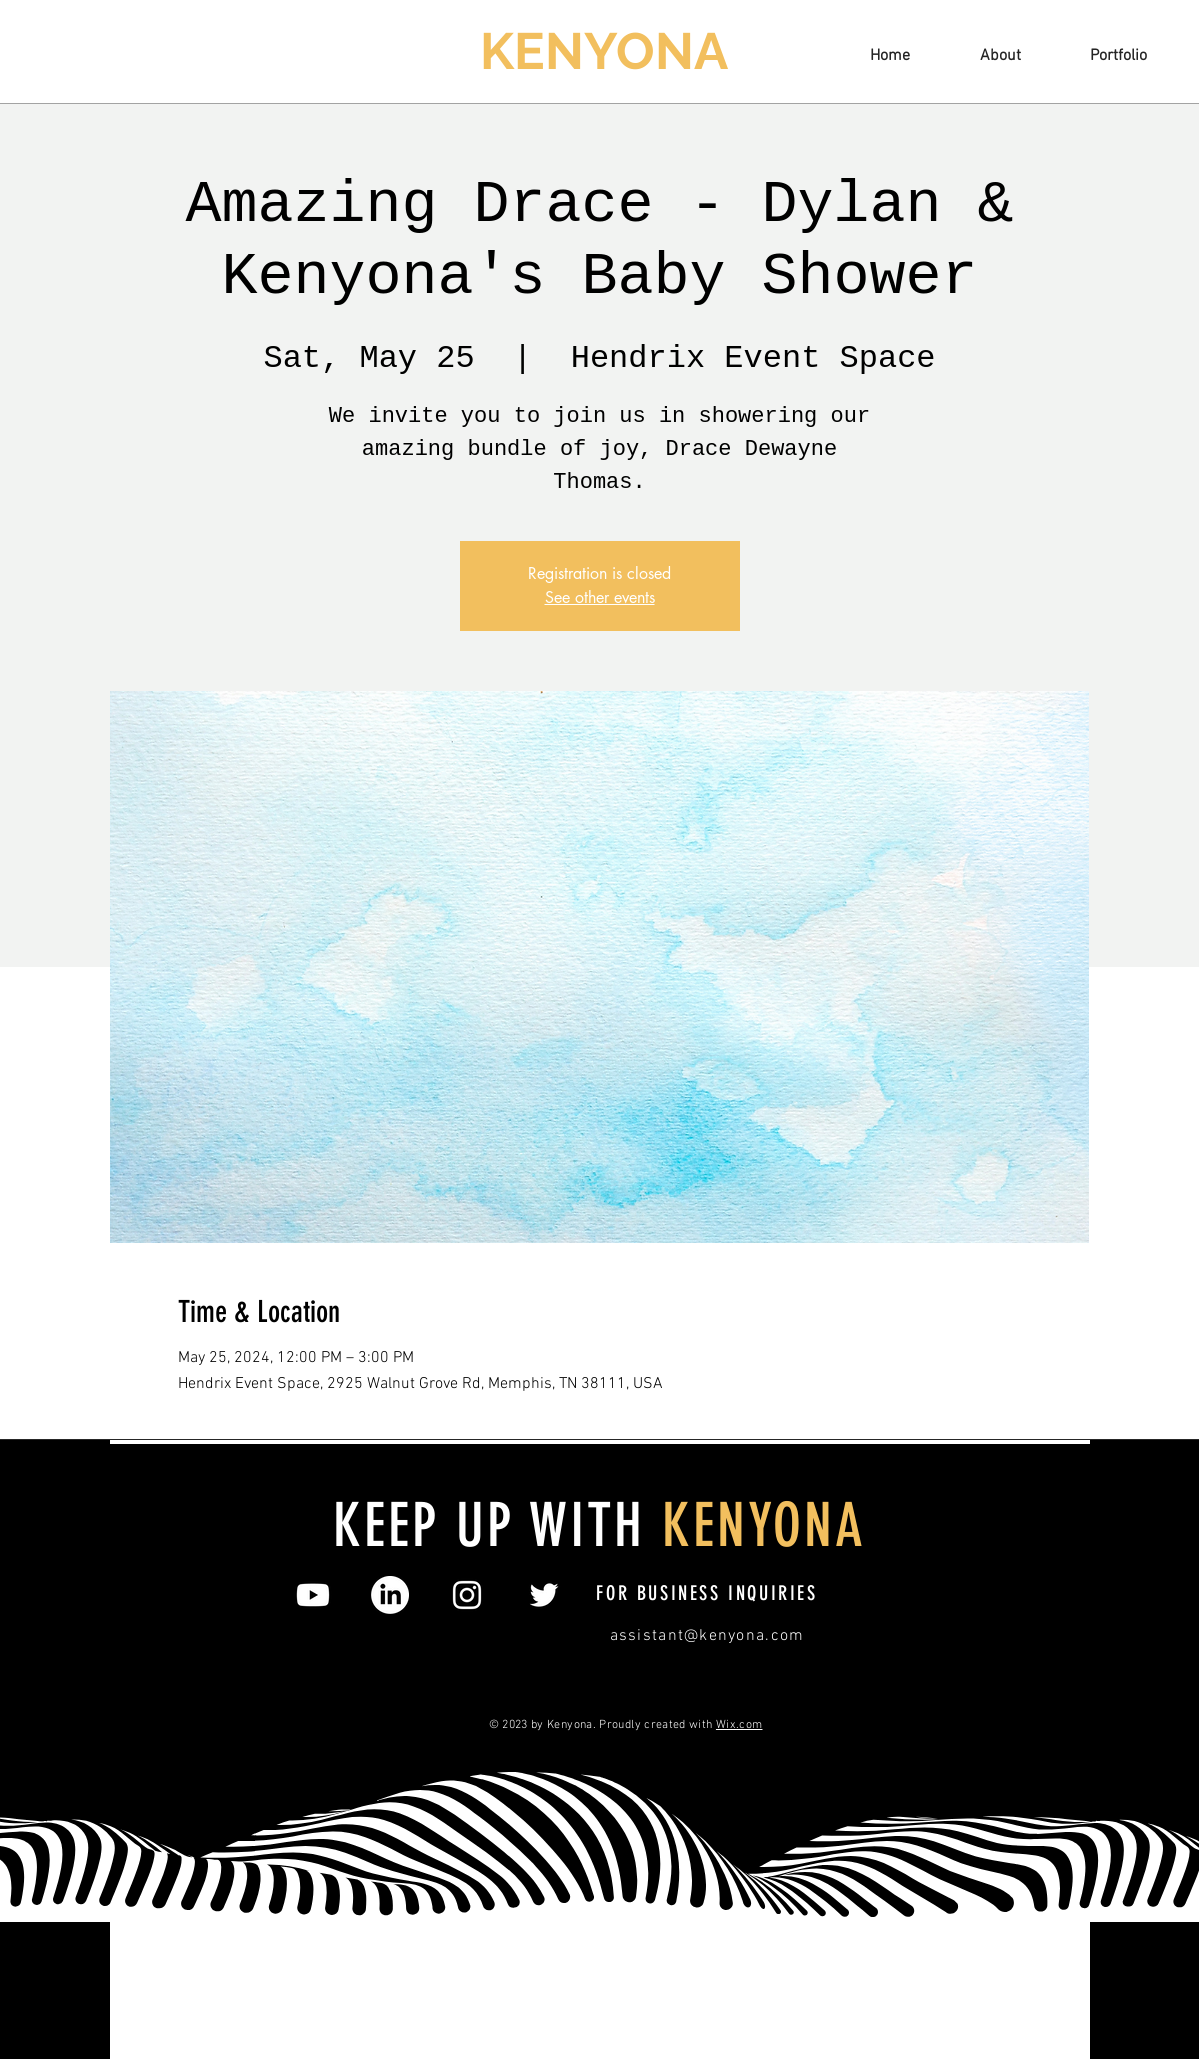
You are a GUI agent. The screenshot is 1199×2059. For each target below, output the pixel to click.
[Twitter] (544, 1595)
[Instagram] (467, 1595)
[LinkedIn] (390, 1595)
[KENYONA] (606, 52)
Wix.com (739, 1725)
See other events (600, 597)
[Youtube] (313, 1595)
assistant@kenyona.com (707, 1636)
